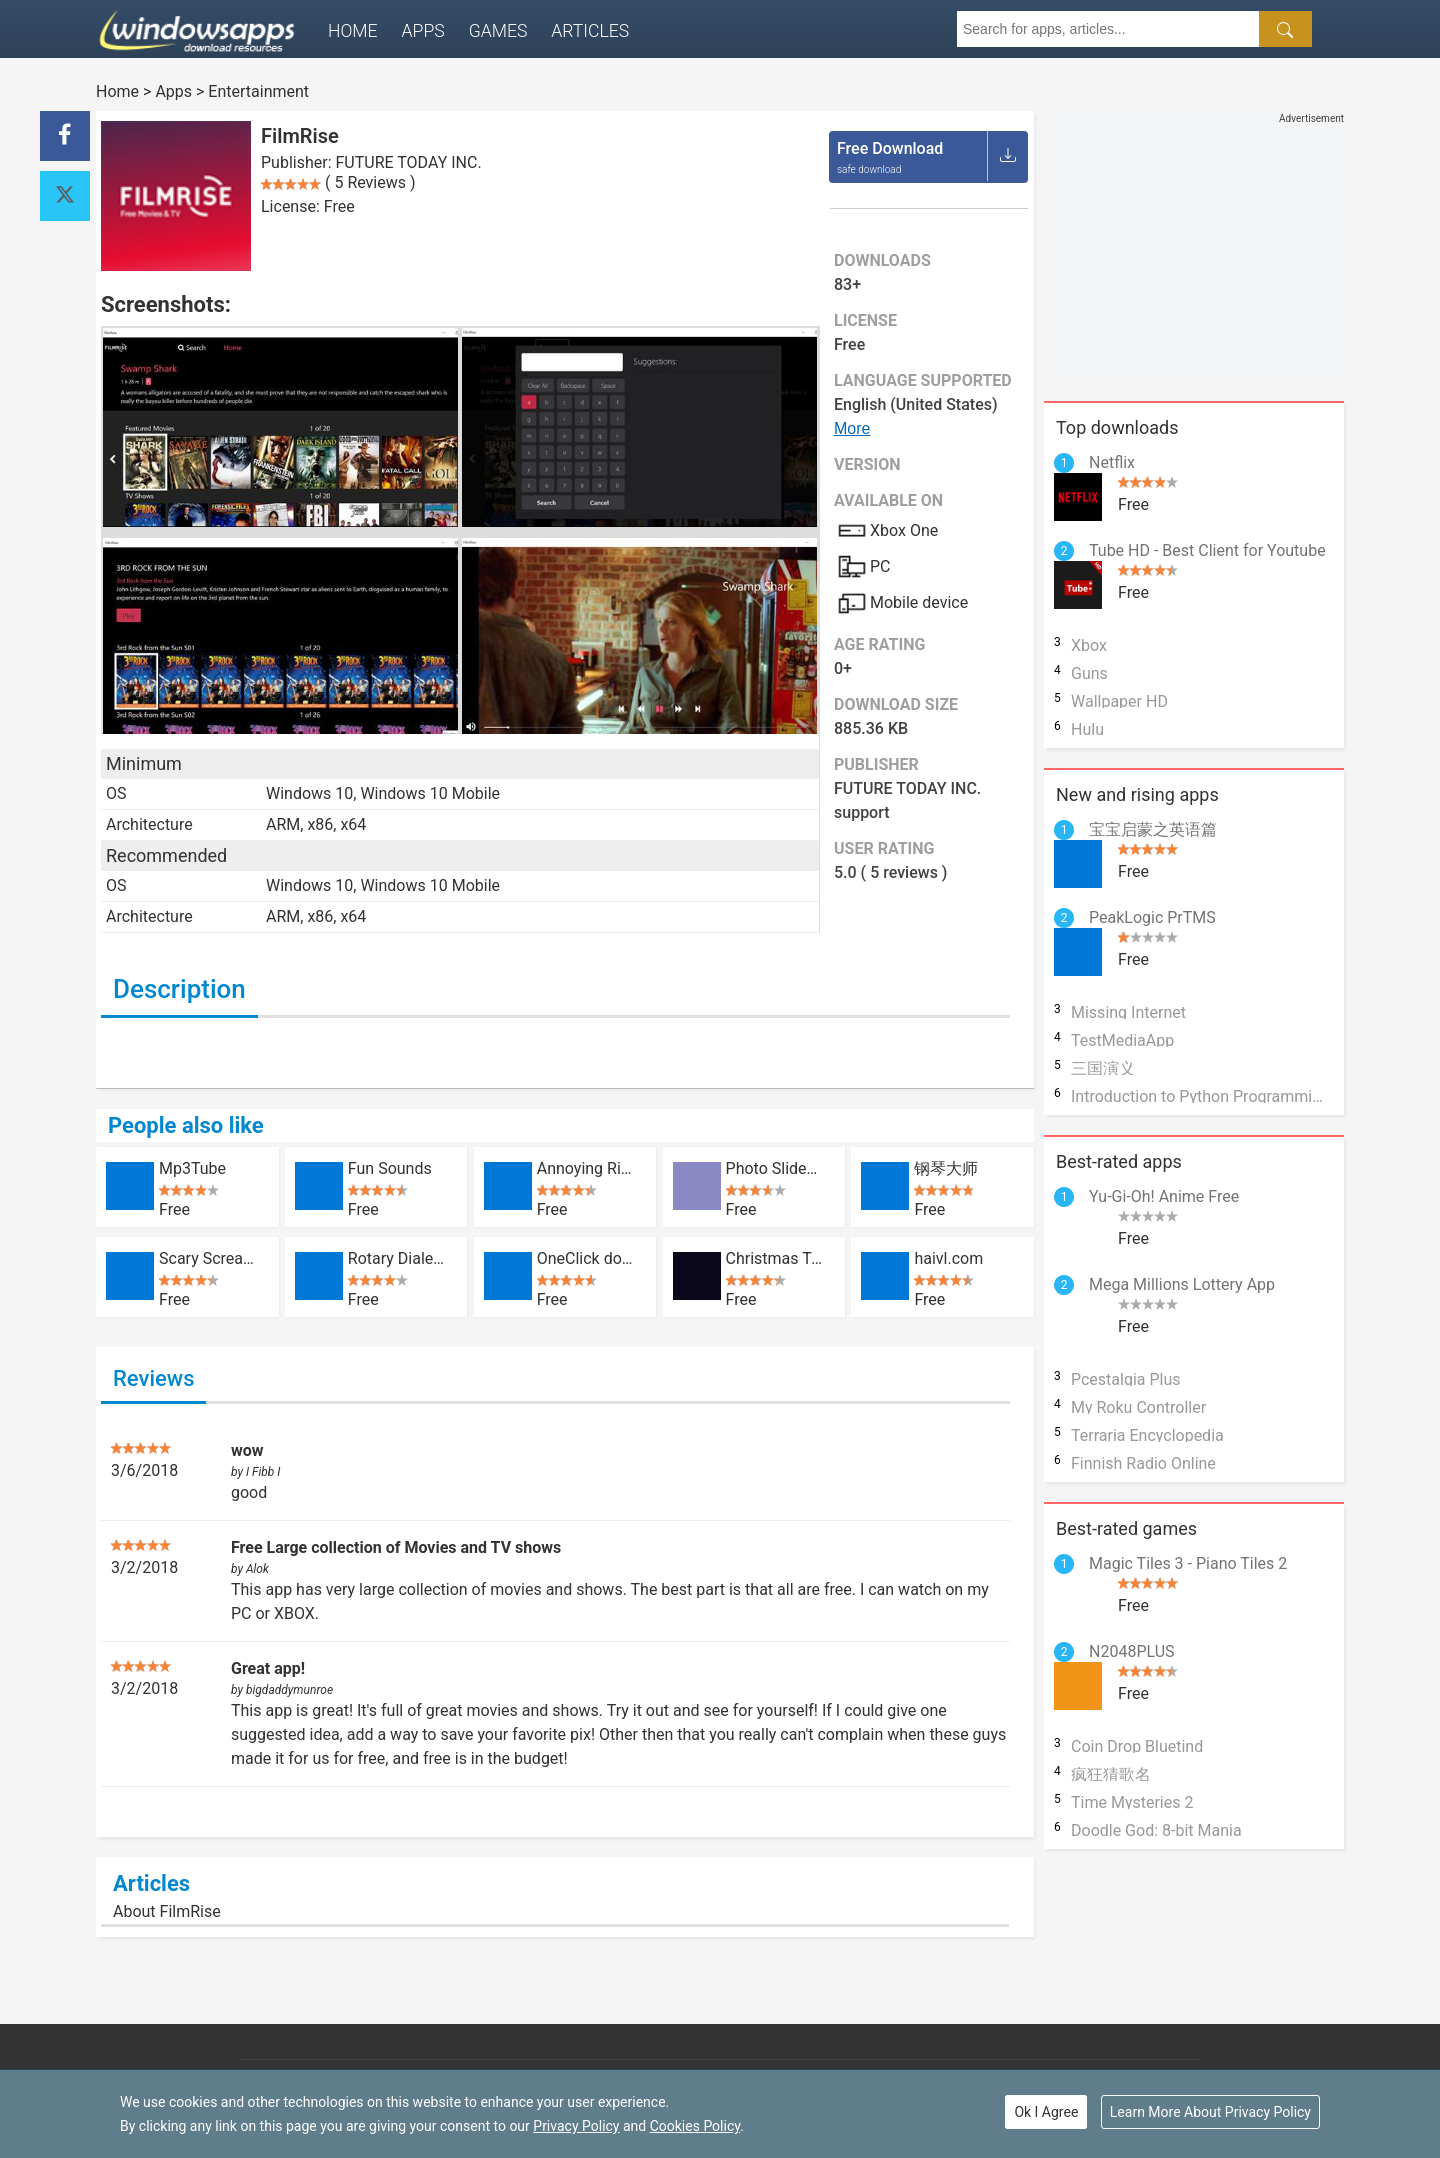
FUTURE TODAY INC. (409, 162)
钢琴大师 (946, 1168)
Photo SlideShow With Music (775, 1168)
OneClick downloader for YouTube (586, 1258)
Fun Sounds (390, 1168)
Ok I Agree (1046, 2112)
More (852, 428)
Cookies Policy (695, 2126)
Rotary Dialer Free (397, 1258)
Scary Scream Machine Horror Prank (208, 1258)
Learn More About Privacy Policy (1210, 2112)
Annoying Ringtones (586, 1168)
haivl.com (948, 1258)
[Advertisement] (1194, 251)
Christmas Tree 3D (775, 1258)
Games (498, 31)
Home (353, 31)
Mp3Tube (192, 1168)
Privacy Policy (576, 2126)
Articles (590, 31)
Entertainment (258, 91)
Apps (423, 31)
